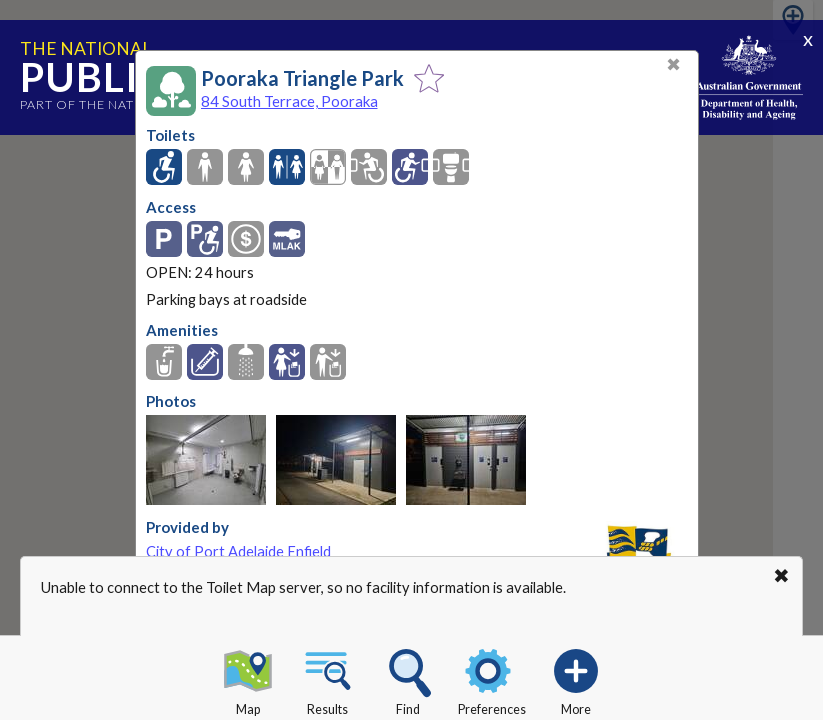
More (576, 679)
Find (408, 679)
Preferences (492, 679)
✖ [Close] (673, 64)
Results (328, 679)
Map (248, 679)
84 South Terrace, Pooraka (289, 101)
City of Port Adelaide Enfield (238, 551)
